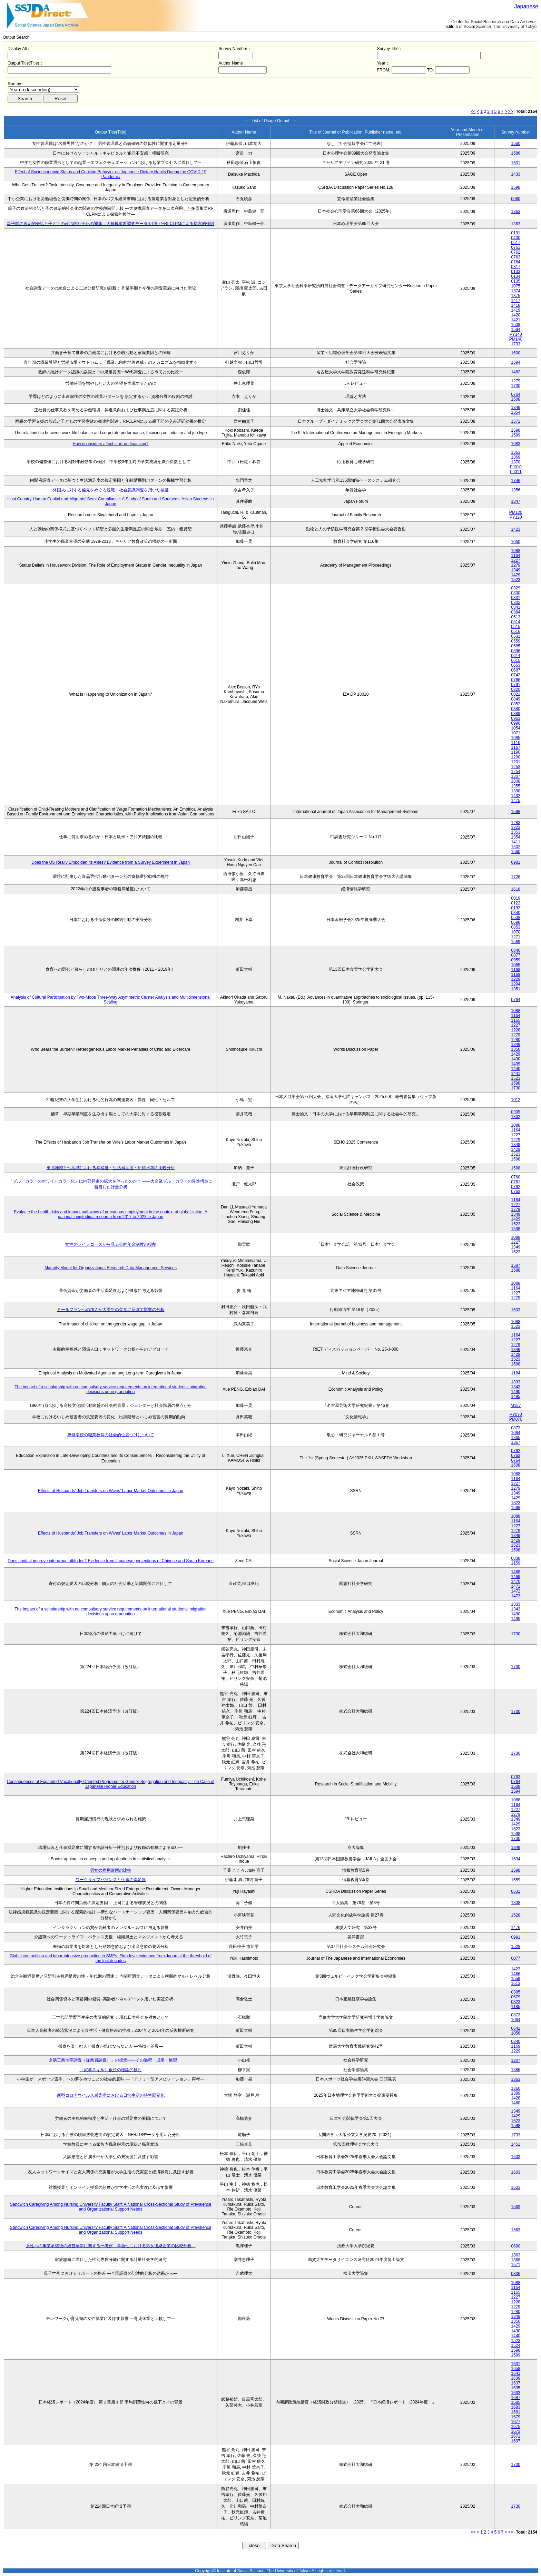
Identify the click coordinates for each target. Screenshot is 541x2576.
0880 (515, 708)
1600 (515, 353)
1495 (515, 1396)
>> (510, 111)
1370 (515, 462)
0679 (515, 1997)
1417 (515, 300)
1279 (515, 381)
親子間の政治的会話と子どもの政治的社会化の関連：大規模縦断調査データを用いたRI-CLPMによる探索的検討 (110, 223)
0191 (515, 233)
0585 (515, 646)
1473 (515, 1596)
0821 (515, 694)
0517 (515, 242)
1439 (515, 1063)
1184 (515, 1373)
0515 (515, 626)
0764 (515, 261)
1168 (515, 969)
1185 (515, 2006)
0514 (515, 621)
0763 (515, 257)
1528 (515, 1915)
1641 (515, 2373)
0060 (515, 198)
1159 (515, 1563)
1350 (515, 1049)
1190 (515, 752)
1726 (515, 876)
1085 (515, 737)
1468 (515, 1571)
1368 (515, 2259)
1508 (515, 324)
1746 (515, 480)
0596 (515, 650)
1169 (515, 974)
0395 (515, 1992)
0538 (515, 917)
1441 (515, 1073)
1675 (515, 2426)
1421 (515, 319)
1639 (515, 2378)
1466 (515, 1973)
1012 (515, 1099)
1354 (515, 412)
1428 (515, 2098)
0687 (515, 670)
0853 (515, 927)
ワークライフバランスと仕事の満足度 (111, 1879)
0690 (515, 2246)
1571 (515, 421)
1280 (515, 1039)
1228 (515, 1030)
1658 (515, 2368)
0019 (515, 898)
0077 (515, 1958)
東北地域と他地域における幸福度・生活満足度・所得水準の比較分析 (111, 1167)
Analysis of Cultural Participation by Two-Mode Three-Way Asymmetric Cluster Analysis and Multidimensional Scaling (110, 1000)
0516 (515, 631)
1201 (515, 762)
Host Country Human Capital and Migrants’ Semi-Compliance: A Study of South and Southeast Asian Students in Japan (111, 501)
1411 (515, 842)
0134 (515, 276)
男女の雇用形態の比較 (110, 1870)
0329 (515, 588)
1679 (515, 2417)
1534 (515, 1859)
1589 (515, 941)
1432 (515, 795)
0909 (515, 1111)
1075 (515, 286)
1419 (515, 310)
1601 (515, 162)
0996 (515, 723)
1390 (515, 791)
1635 (515, 2388)
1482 (515, 372)
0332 (515, 602)
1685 (515, 2402)
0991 (515, 1937)
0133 (515, 271)
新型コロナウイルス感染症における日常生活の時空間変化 (111, 2095)
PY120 (516, 517)
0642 (515, 2028)
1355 (515, 786)
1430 (515, 1059)
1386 (515, 2069)
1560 (515, 143)
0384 (515, 612)
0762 (515, 252)
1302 (515, 1116)
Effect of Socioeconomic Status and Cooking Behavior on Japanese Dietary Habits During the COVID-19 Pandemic (110, 174)
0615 (515, 660)
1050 (515, 541)
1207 (515, 2060)
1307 (515, 776)
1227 (515, 560)
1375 (515, 295)
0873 (515, 1428)
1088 (515, 550)
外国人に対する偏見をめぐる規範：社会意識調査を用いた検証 (111, 490)
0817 (515, 266)
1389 (515, 2093)
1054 (515, 728)
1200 (515, 757)
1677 (515, 2421)
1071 (515, 733)
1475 (515, 800)
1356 (515, 490)
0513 (515, 617)
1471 (515, 1586)
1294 (515, 984)
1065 (515, 964)
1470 (515, 1581)
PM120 (515, 512)
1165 (515, 1020)
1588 (515, 1270)
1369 (515, 457)
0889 (515, 713)
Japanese (526, 6)
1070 (515, 932)
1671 (515, 2436)
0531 (515, 636)
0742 (515, 675)
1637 (515, 2383)
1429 (515, 574)
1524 (515, 2345)
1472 (515, 1591)
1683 (515, 2407)
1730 (515, 385)
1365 (515, 1437)
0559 (515, 641)
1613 (515, 1983)
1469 (515, 1576)
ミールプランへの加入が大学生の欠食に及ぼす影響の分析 (111, 1309)
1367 (515, 1442)
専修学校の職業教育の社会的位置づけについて (110, 1434)
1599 (515, 435)
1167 (515, 747)
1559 (515, 1880)
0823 (515, 2001)
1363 (515, 211)
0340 (515, 912)
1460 (515, 2102)
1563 (515, 2206)
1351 (515, 989)
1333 (515, 1382)
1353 (515, 832)
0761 (515, 247)
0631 (515, 1891)
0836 (515, 2273)
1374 (515, 290)
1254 (515, 771)
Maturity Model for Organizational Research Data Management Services (111, 1267)
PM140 (515, 339)
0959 (515, 960)
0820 (515, 689)
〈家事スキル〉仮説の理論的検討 (111, 2069)
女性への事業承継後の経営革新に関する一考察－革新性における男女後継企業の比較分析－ (111, 2245)
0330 (515, 592)
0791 (515, 684)
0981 (515, 862)
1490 (515, 1391)
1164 (515, 555)
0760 (515, 1177)
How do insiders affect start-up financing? (111, 443)
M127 (516, 1405)
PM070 (515, 1419)
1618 (515, 889)
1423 (515, 529)
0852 (515, 704)
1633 (515, 2392)
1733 (515, 344)
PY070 (516, 1414)
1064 (515, 1432)
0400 (515, 237)
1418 (515, 305)
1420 (515, 315)
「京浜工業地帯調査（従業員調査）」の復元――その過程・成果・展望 (111, 2060)
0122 (515, 903)
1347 (515, 501)
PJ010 (516, 466)
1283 (515, 822)
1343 (515, 1386)
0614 (515, 655)
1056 (515, 2033)
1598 (515, 187)
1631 (515, 2363)
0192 (515, 907)
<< (473, 111)
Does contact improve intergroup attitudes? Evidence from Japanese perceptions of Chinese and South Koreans (110, 1560)
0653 (515, 665)
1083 (515, 443)
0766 (515, 679)
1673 (515, 2431)
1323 (515, 827)
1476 (515, 1927)
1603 (515, 1309)
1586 (515, 153)
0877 (515, 955)
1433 (515, 174)
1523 (515, 579)
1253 (515, 766)
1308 (515, 781)
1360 (515, 2088)
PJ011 (516, 471)
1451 (515, 2144)
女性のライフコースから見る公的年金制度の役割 (110, 1244)
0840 (515, 950)
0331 (515, 597)
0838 (515, 1558)
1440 (515, 1068)
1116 (515, 742)
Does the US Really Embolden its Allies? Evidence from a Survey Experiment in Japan (110, 862)
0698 (515, 922)
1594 (515, 329)
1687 (515, 2397)
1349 (515, 407)
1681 (515, 2412)
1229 (515, 979)
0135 (515, 281)
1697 (515, 2441)
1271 (515, 936)
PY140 (516, 334)
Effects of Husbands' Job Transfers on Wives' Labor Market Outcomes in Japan (110, 1490)
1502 (515, 846)
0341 (515, 607)
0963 (515, 718)
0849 (515, 699)
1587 (515, 1265)
